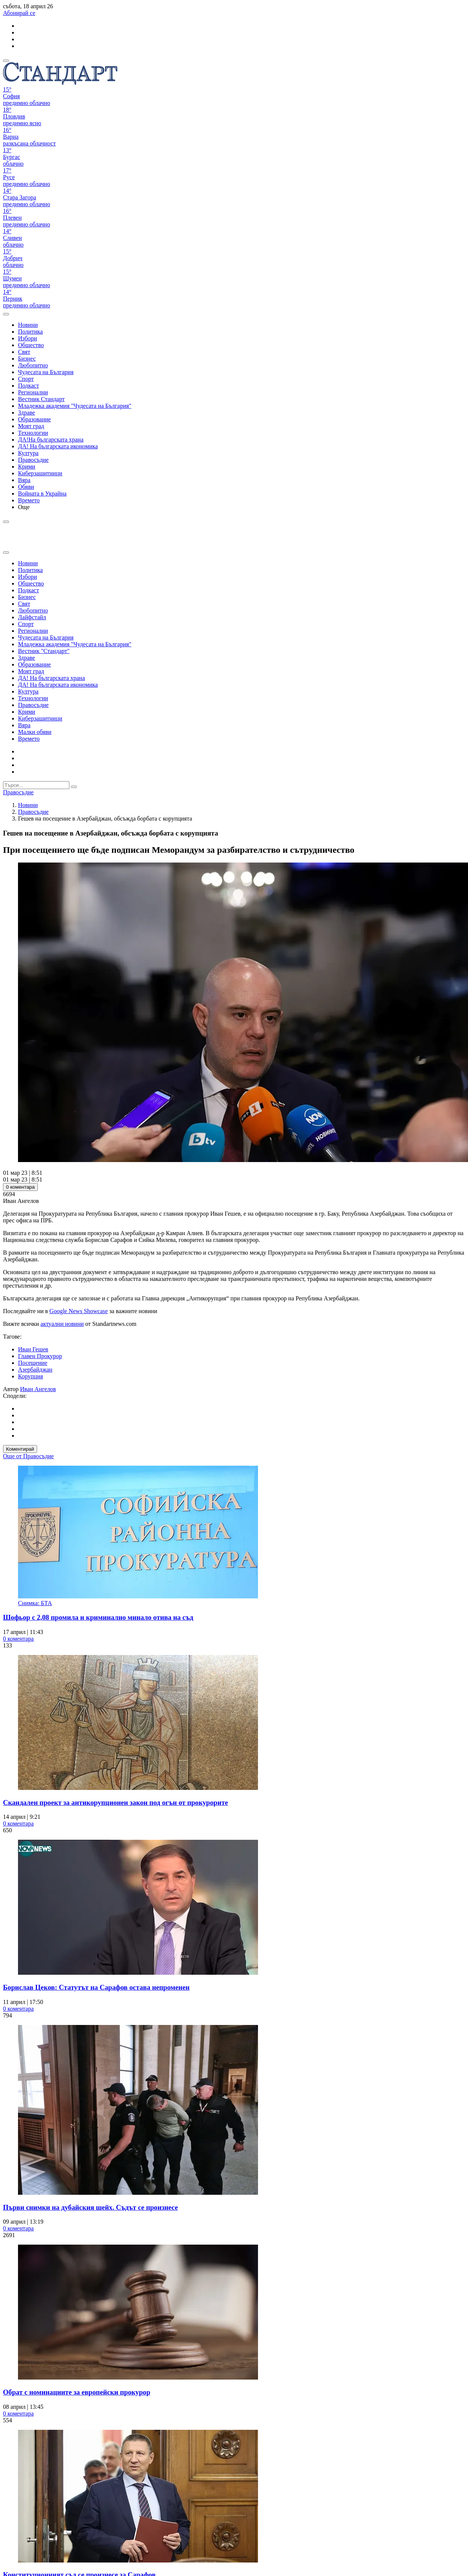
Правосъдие (33, 812)
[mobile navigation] (6, 61)
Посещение (32, 1363)
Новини (28, 805)
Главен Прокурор (40, 1356)
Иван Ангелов (38, 1389)
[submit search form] (74, 787)
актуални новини (62, 1324)
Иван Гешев (33, 1349)
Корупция (30, 1376)
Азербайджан (35, 1369)
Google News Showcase (79, 1311)
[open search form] (6, 314)
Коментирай (20, 1449)
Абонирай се (19, 13)
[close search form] (6, 552)
